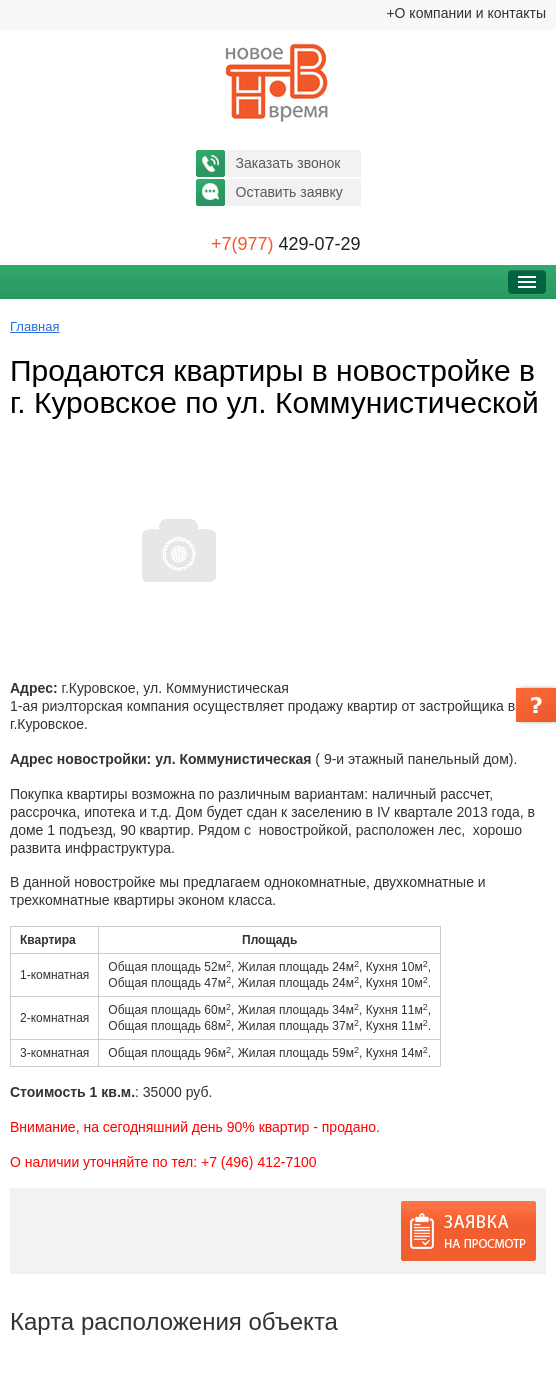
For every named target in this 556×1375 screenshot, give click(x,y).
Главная (34, 326)
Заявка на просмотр (468, 1231)
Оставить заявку (289, 192)
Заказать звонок (288, 163)
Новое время (278, 83)
